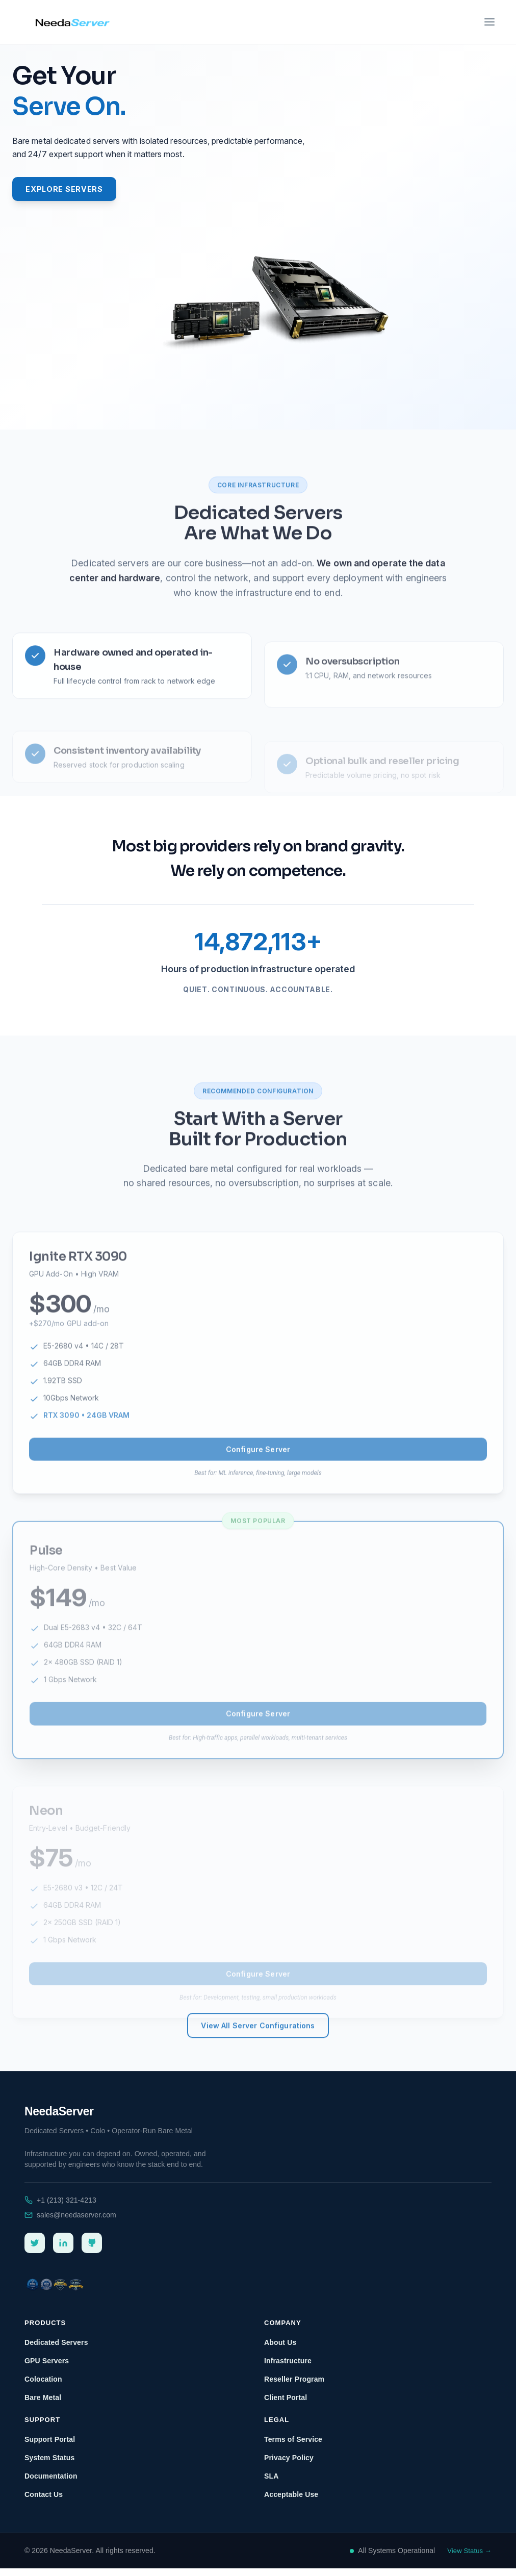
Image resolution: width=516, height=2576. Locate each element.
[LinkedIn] (63, 2250)
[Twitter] (34, 2250)
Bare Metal (42, 2405)
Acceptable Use (291, 2502)
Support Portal (49, 2447)
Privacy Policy (289, 2465)
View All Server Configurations (258, 2071)
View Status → (469, 2558)
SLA (271, 2484)
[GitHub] (92, 2250)
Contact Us (43, 2502)
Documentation (51, 2484)
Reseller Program (294, 2387)
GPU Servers (46, 2368)
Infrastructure (288, 2368)
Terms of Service (293, 2447)
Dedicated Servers (258, 555)
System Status (49, 2465)
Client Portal (285, 2405)
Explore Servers (75, 191)
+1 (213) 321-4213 (66, 2208)
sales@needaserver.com (76, 2222)
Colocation (43, 2387)
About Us (280, 2350)
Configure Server (258, 1488)
